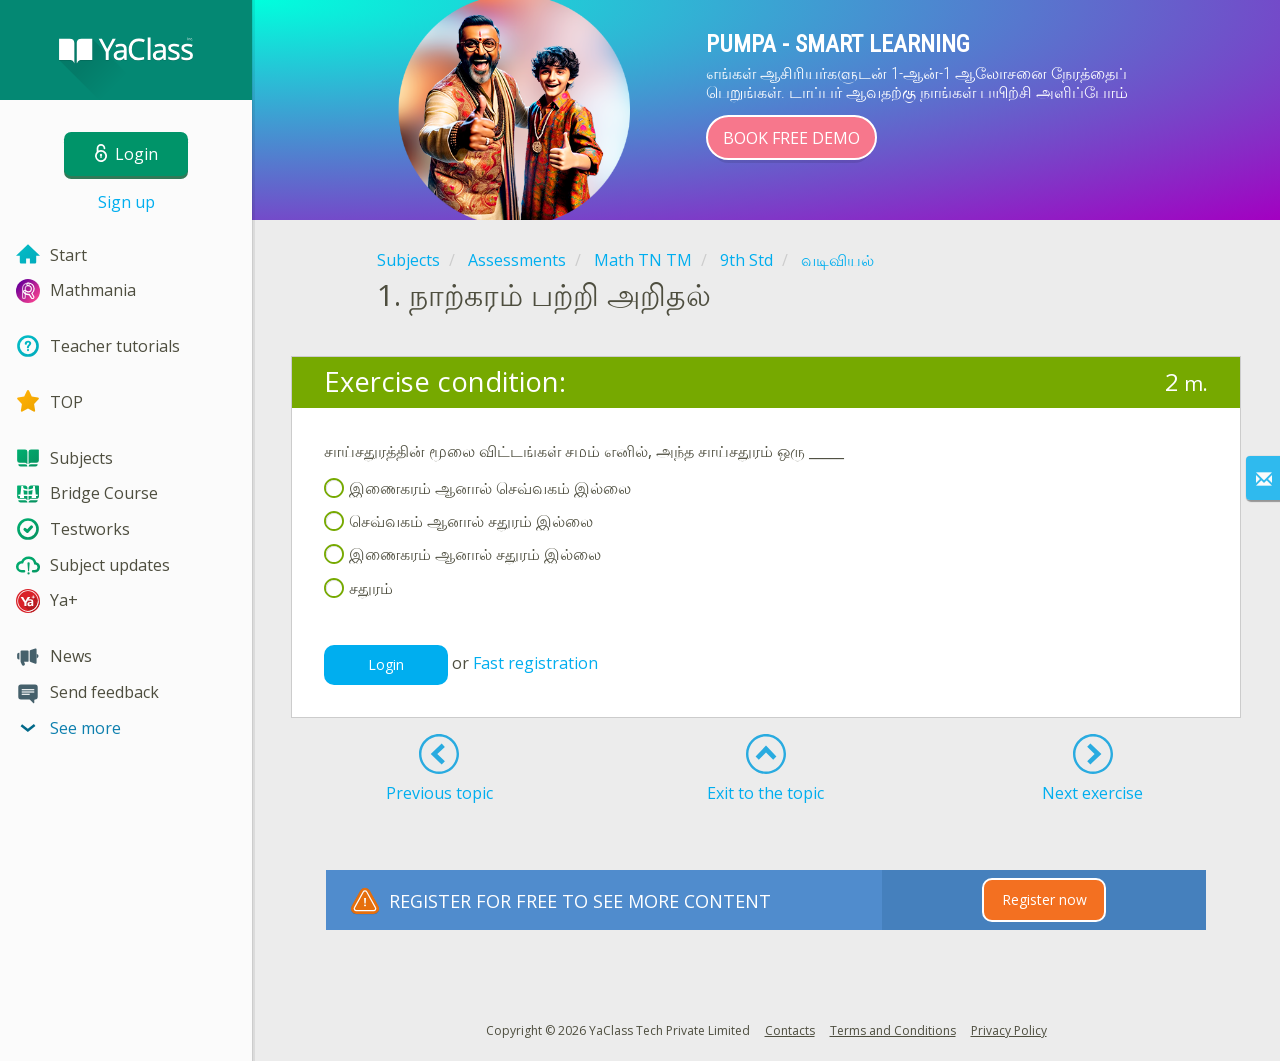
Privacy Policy (1009, 1030)
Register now (1044, 899)
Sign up (126, 202)
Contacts (790, 1030)
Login (386, 664)
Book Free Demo (791, 138)
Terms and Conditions (893, 1030)
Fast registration (535, 663)
